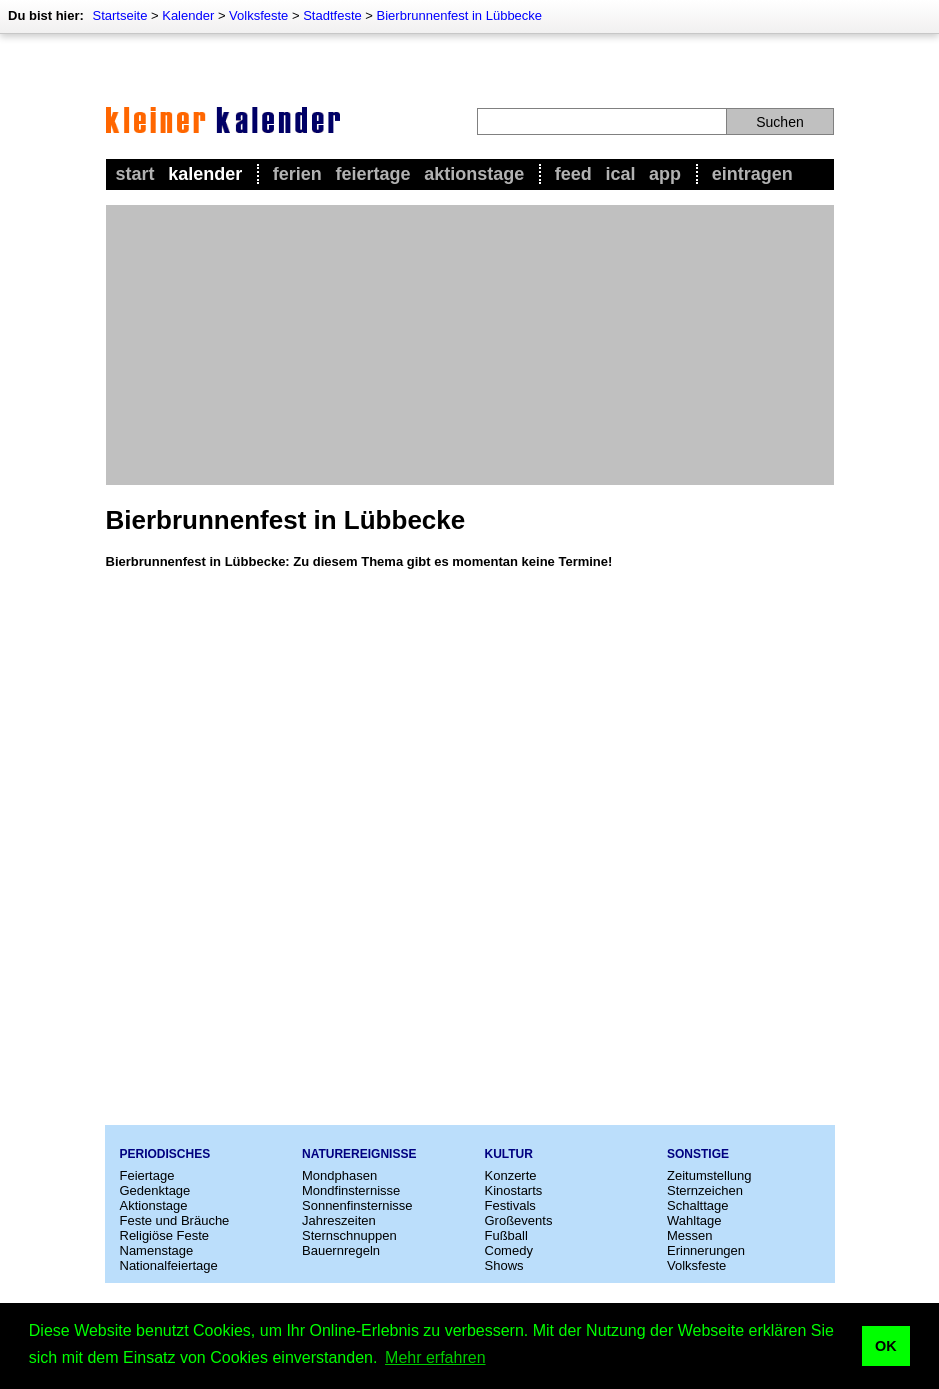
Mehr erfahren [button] (435, 1357)
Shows (504, 1265)
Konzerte (511, 1175)
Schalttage (697, 1205)
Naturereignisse (359, 1154)
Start (135, 174)
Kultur (509, 1154)
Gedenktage (155, 1190)
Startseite (119, 15)
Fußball (506, 1235)
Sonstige (698, 1154)
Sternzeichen (705, 1190)
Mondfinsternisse (351, 1190)
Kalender (188, 15)
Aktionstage (474, 174)
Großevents (519, 1220)
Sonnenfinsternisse (357, 1205)
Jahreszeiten (339, 1220)
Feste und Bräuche (175, 1220)
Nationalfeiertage (169, 1265)
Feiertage (372, 174)
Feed (573, 174)
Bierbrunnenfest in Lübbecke (460, 15)
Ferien (297, 174)
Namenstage (157, 1250)
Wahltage (694, 1220)
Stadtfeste (332, 15)
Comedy (509, 1250)
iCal (620, 174)
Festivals (510, 1205)
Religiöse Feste (165, 1235)
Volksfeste (258, 15)
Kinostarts (514, 1190)
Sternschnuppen (349, 1235)
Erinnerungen (706, 1250)
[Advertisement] (470, 345)
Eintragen (752, 174)
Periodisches (165, 1154)
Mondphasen (339, 1175)
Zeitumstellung (709, 1175)
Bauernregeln (341, 1250)
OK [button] (886, 1346)
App (665, 174)
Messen (690, 1235)
